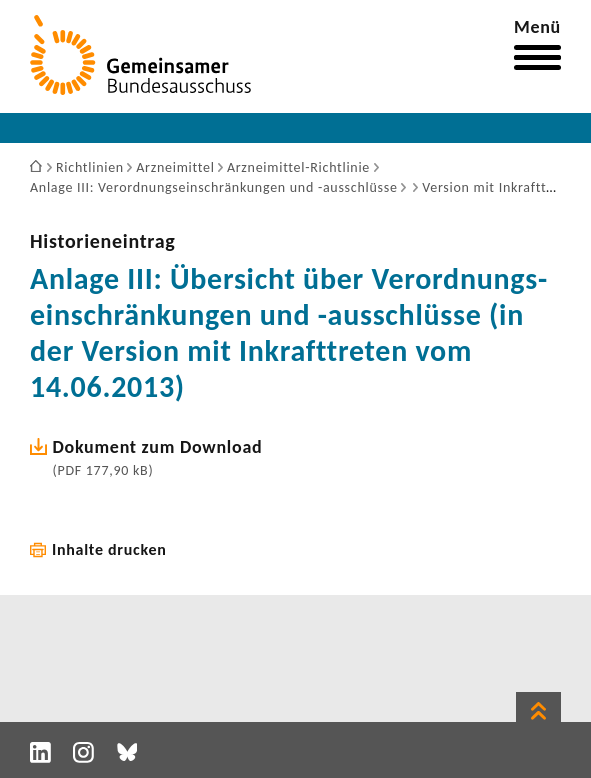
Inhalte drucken (109, 549)
